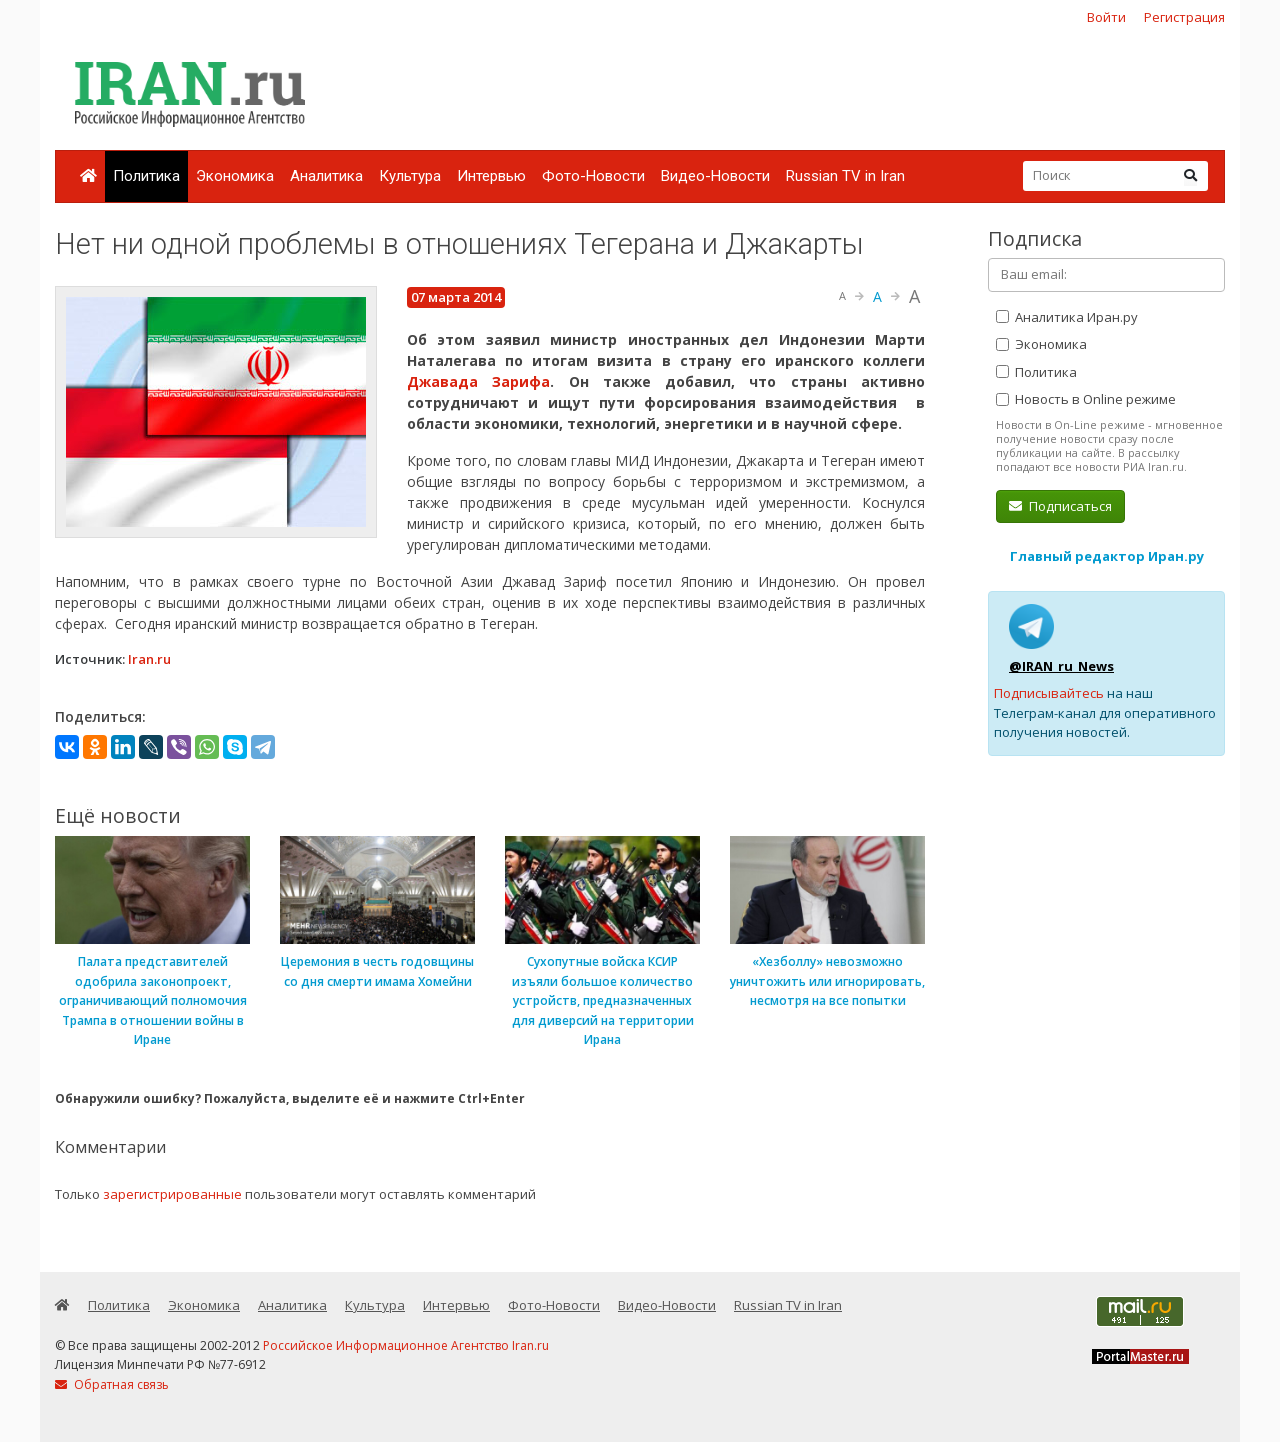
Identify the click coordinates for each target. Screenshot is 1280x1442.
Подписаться (1060, 506)
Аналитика (326, 176)
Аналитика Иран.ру (1067, 317)
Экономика (235, 176)
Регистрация (1184, 17)
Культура (410, 176)
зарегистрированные (172, 1194)
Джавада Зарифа (478, 381)
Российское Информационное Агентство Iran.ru (406, 1345)
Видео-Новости (715, 176)
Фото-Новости (593, 176)
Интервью (491, 176)
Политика (146, 176)
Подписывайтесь (1049, 693)
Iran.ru (149, 659)
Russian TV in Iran (845, 176)
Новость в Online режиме (1086, 399)
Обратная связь (112, 1384)
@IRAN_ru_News (1061, 666)
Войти (1106, 17)
